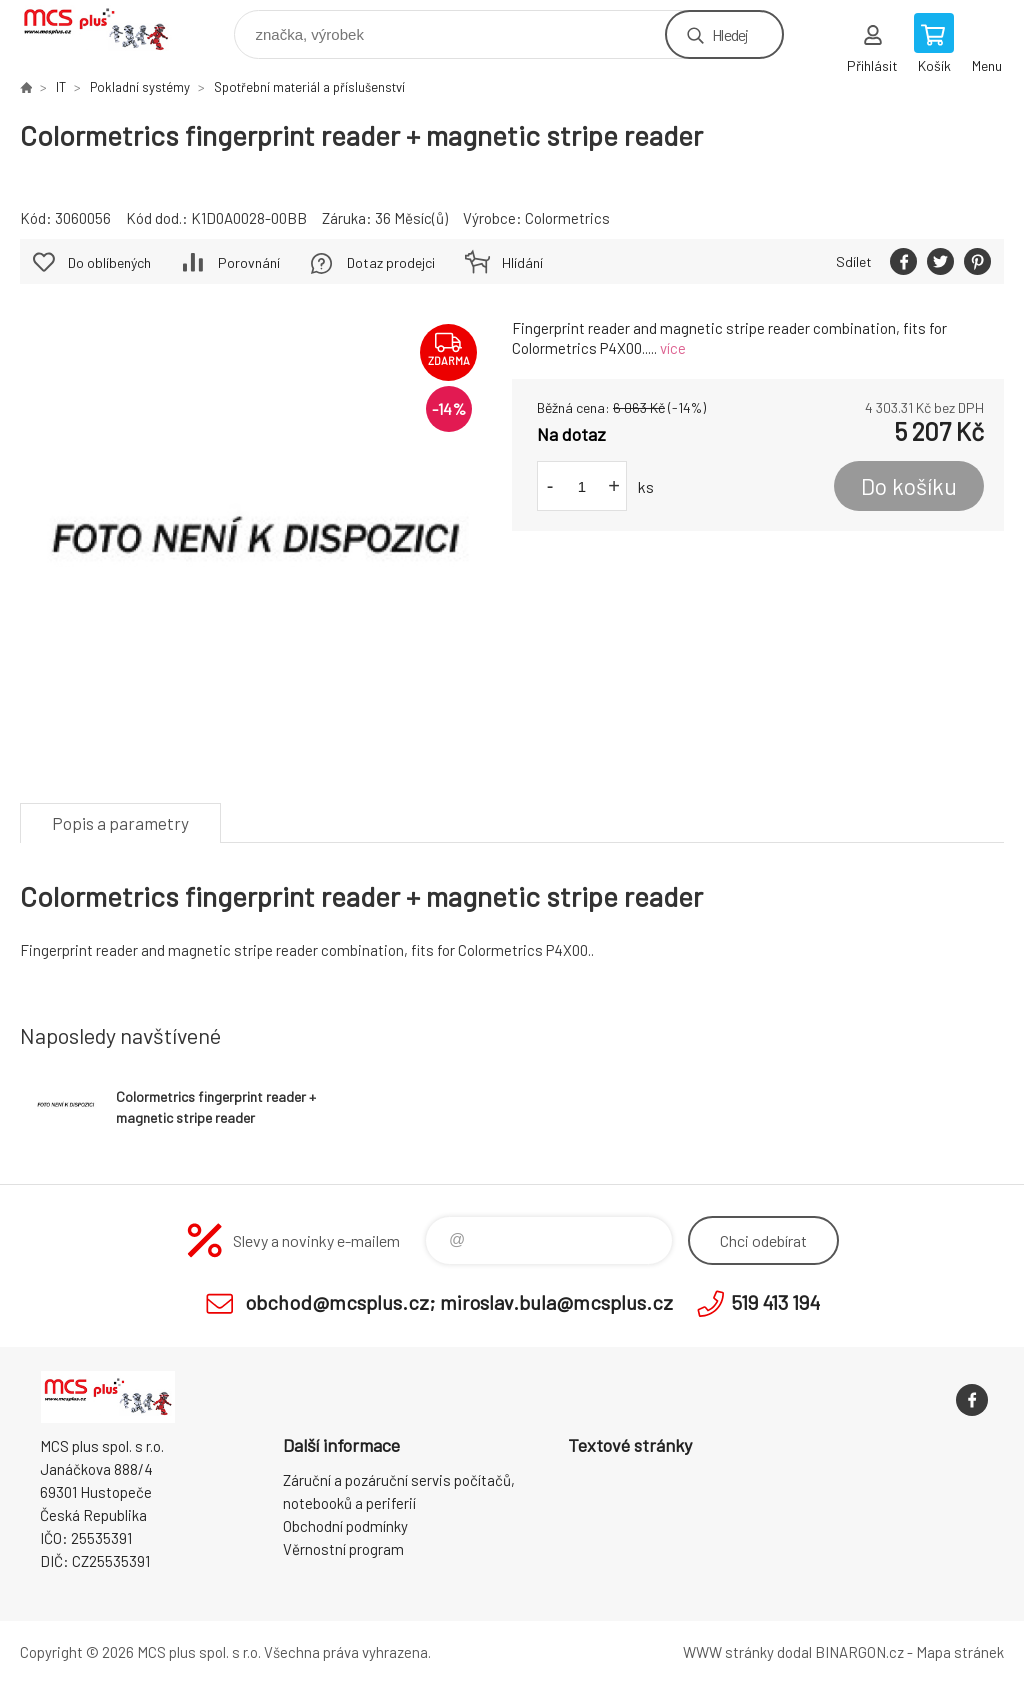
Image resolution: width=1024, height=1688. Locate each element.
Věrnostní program (343, 1549)
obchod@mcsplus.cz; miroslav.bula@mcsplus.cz (459, 1302)
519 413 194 (775, 1302)
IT (61, 87)
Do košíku (909, 486)
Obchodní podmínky (345, 1526)
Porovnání (249, 262)
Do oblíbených (109, 262)
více (673, 348)
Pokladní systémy (140, 87)
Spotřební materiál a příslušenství (309, 87)
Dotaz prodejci (391, 262)
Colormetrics (567, 218)
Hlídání (522, 262)
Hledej (730, 34)
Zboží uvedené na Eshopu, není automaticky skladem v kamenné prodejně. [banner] (108, 29)
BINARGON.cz (859, 1652)
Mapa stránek (960, 1652)
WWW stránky (728, 1652)
